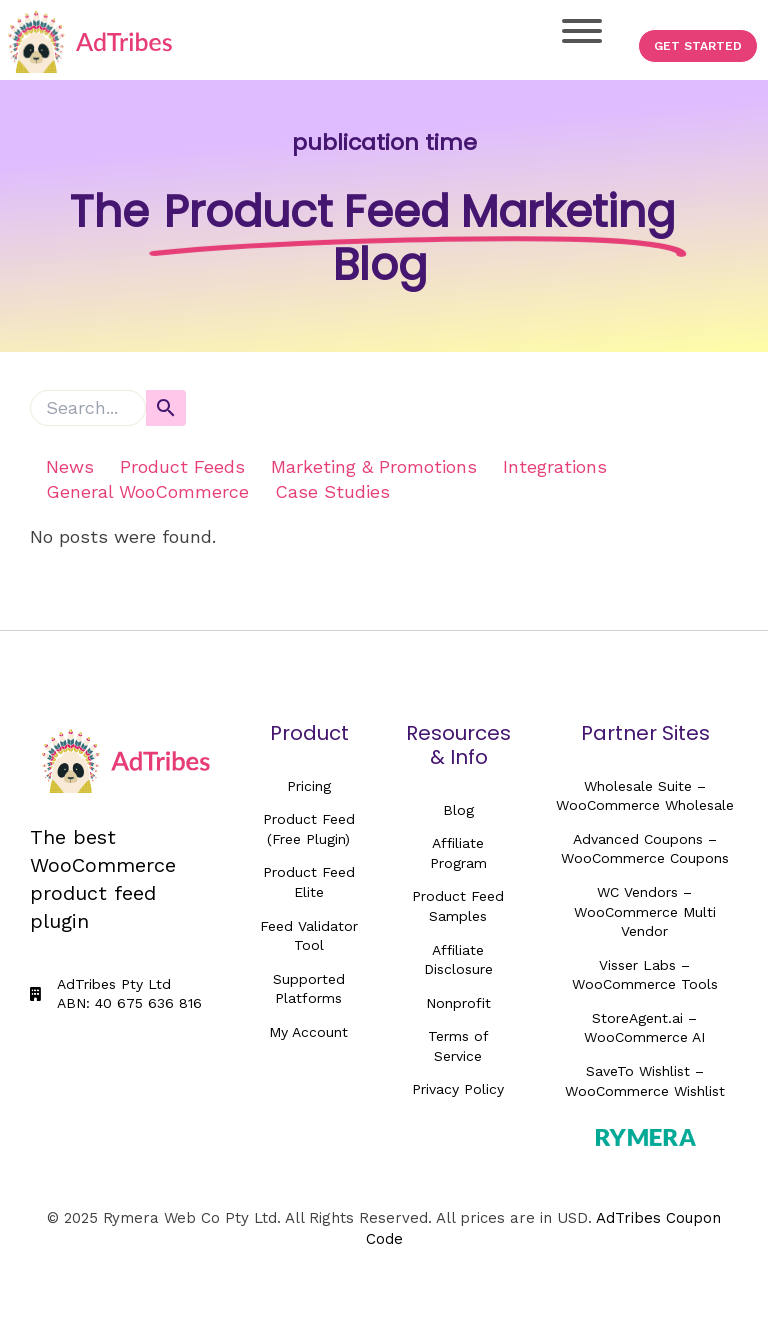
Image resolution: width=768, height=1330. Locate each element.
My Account (308, 1032)
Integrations (555, 466)
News (70, 466)
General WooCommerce (147, 491)
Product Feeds (182, 466)
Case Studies (332, 491)
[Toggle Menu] (582, 31)
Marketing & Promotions (374, 466)
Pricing (309, 786)
